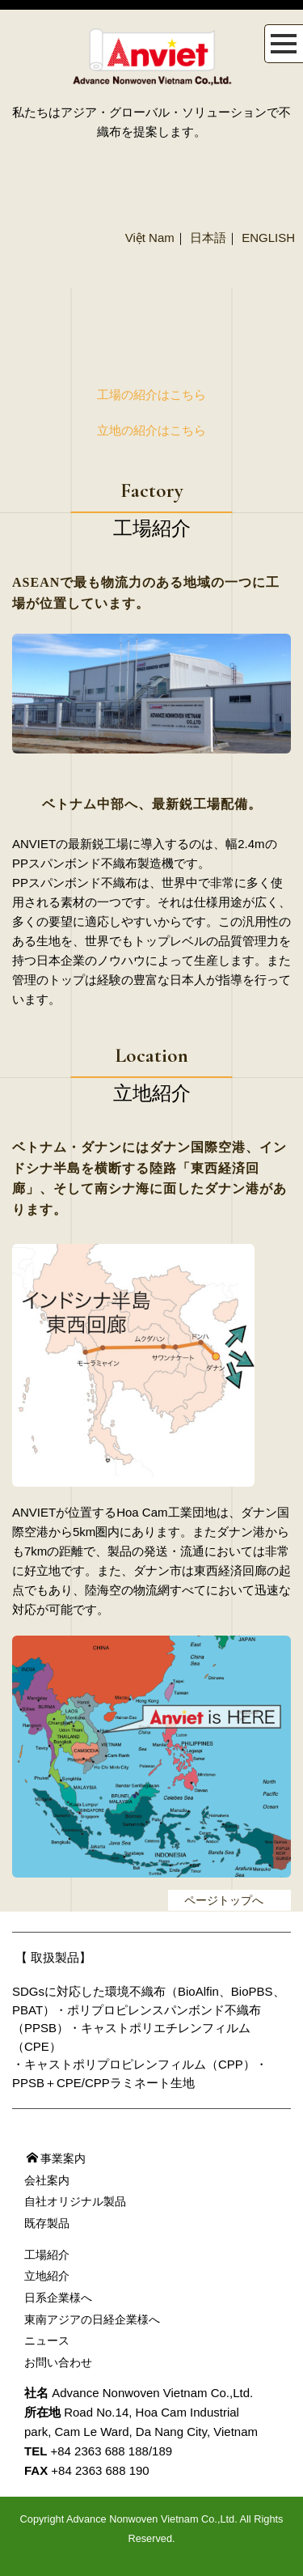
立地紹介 (46, 2275)
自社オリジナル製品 (75, 2201)
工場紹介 (46, 2254)
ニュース (46, 2340)
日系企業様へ (58, 2297)
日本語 (208, 237)
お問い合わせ (58, 2362)
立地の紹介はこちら (151, 430)
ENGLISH (268, 237)
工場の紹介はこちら (151, 394)
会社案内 (46, 2180)
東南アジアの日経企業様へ (92, 2319)
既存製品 (46, 2223)
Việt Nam (150, 237)
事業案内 (56, 2158)
